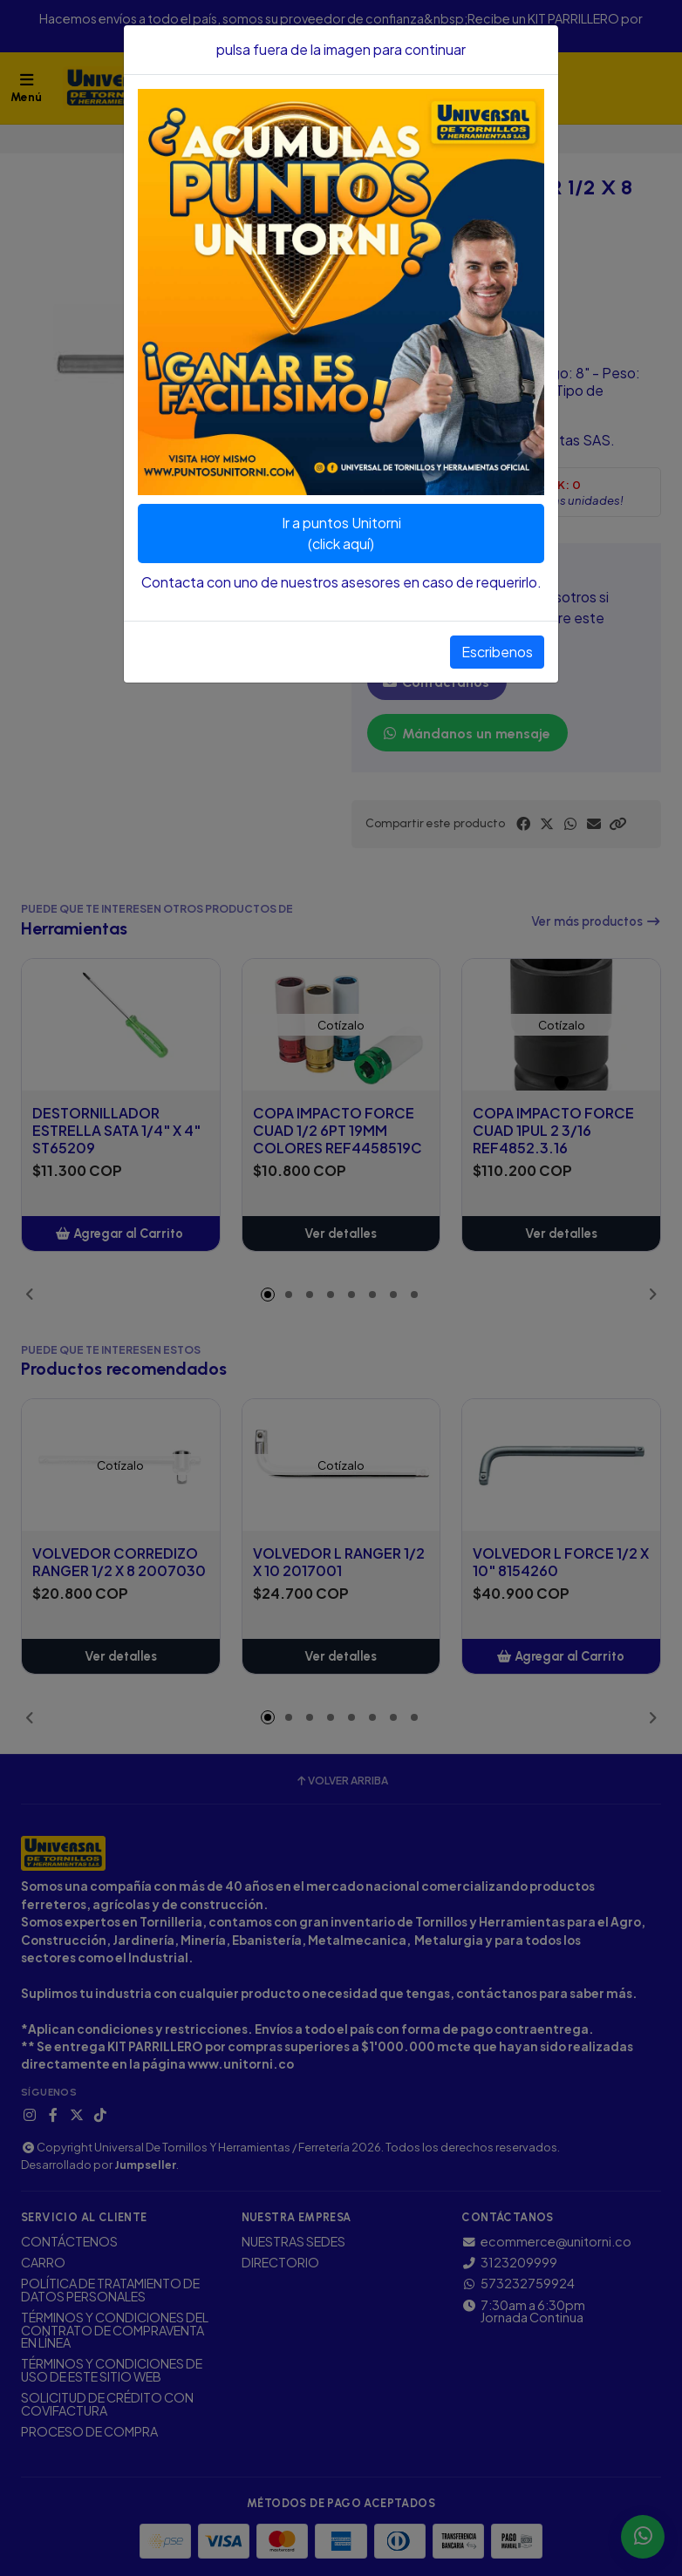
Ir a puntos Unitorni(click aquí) (341, 533)
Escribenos (497, 651)
